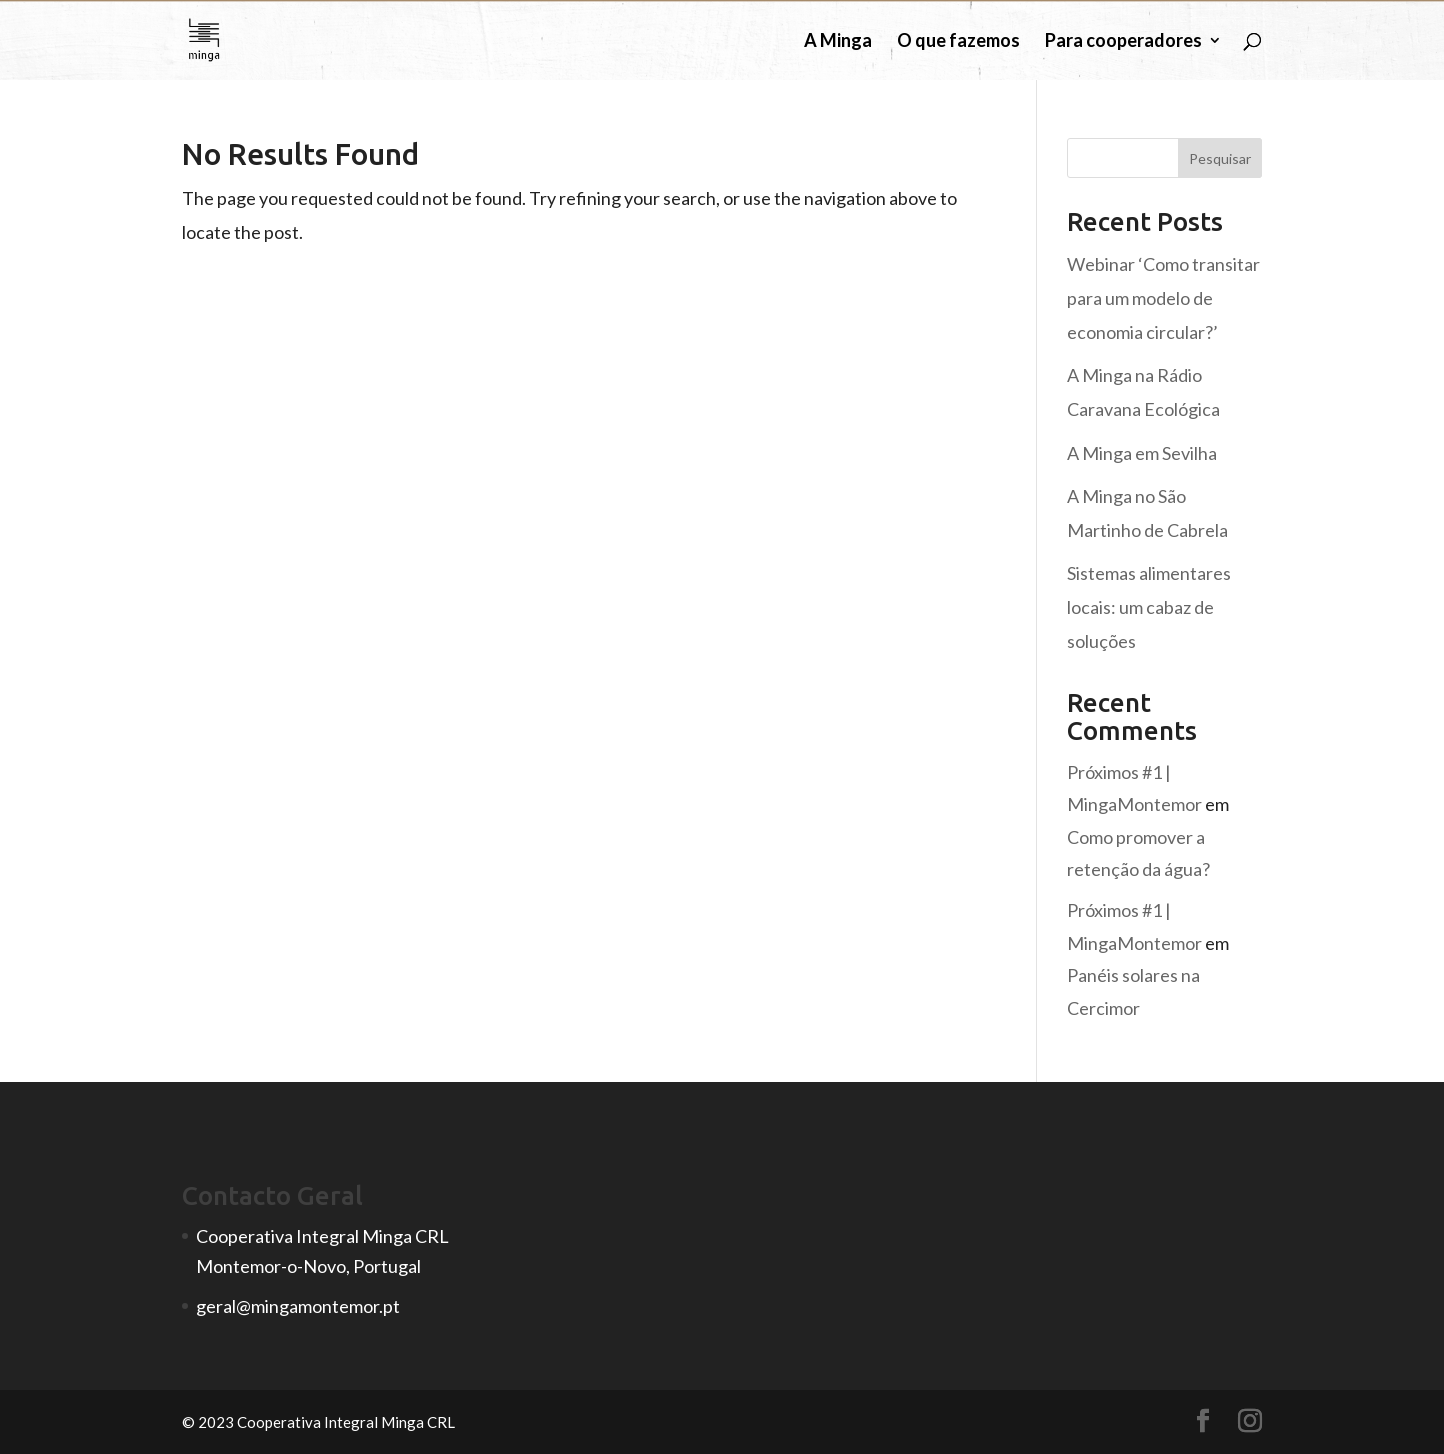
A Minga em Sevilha (1142, 453)
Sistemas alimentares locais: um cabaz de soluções (1149, 607)
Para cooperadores (1123, 42)
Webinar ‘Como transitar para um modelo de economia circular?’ (1163, 298)
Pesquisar (1220, 158)
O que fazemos (958, 42)
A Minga (838, 42)
